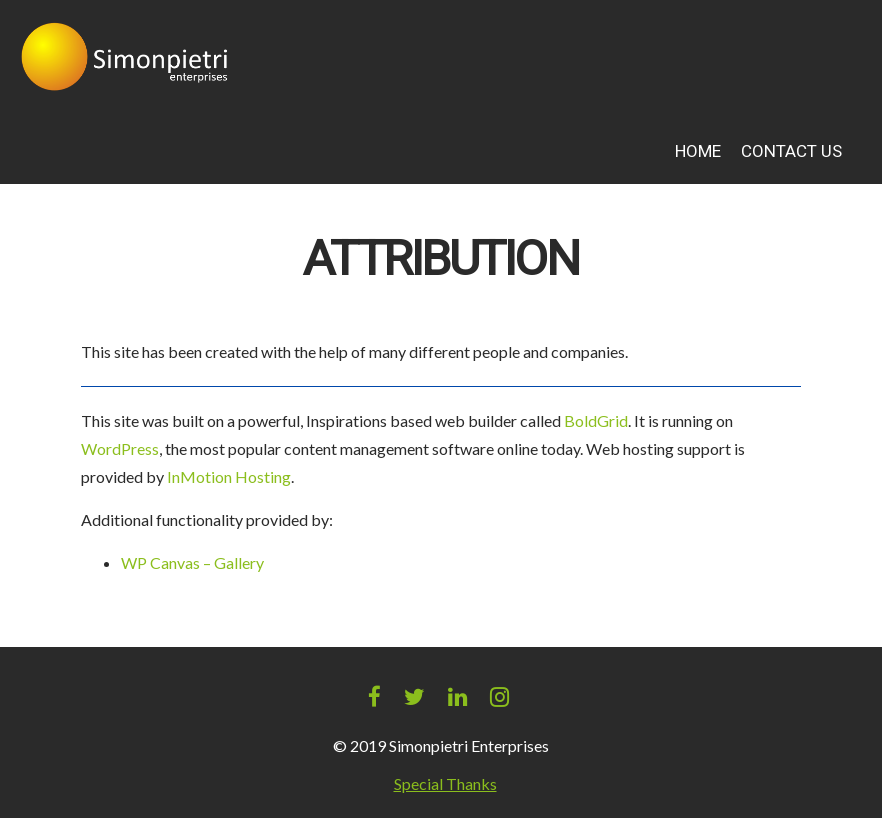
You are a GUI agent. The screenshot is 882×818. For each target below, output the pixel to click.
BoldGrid (596, 420)
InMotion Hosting (229, 476)
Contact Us (791, 151)
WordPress (120, 448)
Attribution (440, 260)
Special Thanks (445, 783)
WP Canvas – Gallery (192, 562)
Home (698, 151)
